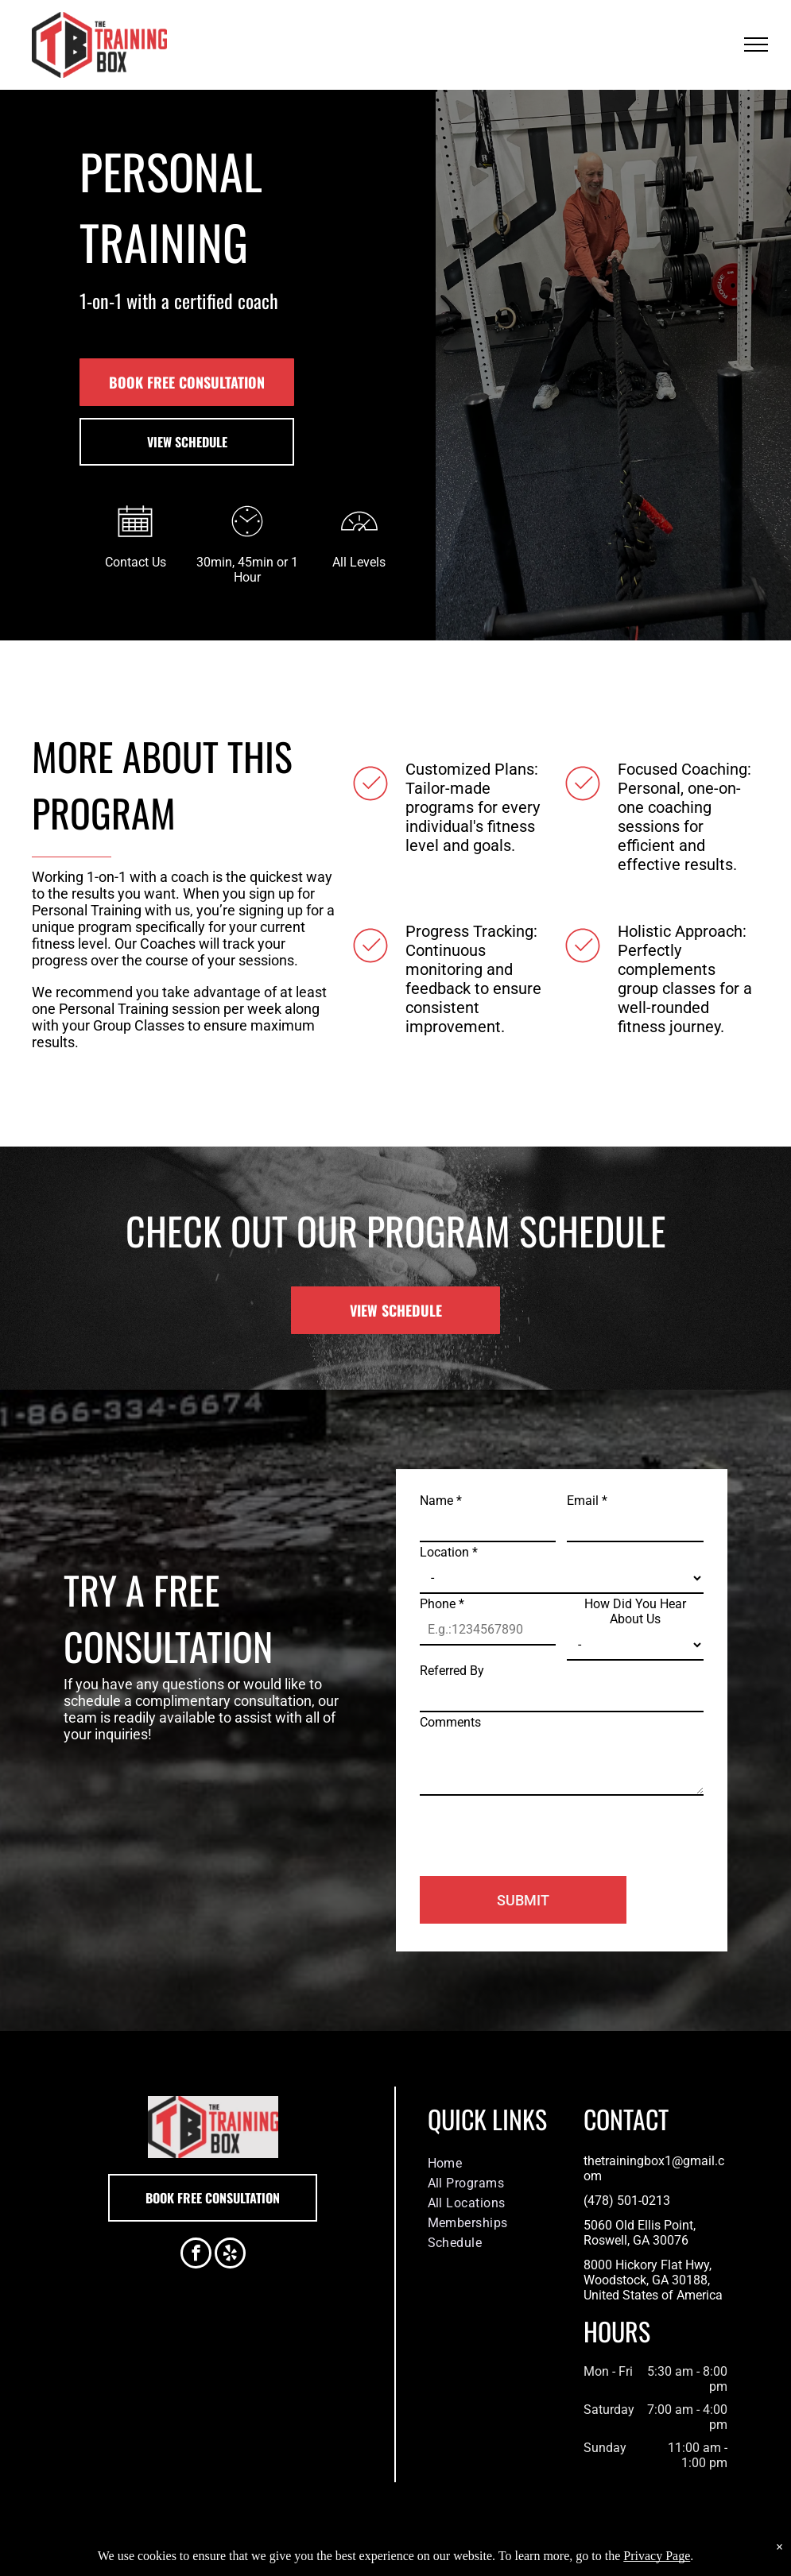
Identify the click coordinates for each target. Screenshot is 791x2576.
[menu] (756, 44)
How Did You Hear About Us (635, 1611)
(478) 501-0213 (627, 2200)
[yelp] (230, 2255)
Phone (442, 1603)
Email (587, 1500)
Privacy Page (656, 2555)
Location (449, 1552)
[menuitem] (494, 2163)
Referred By (452, 1670)
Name (441, 1500)
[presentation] (540, 1829)
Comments (450, 1722)
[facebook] (195, 2255)
